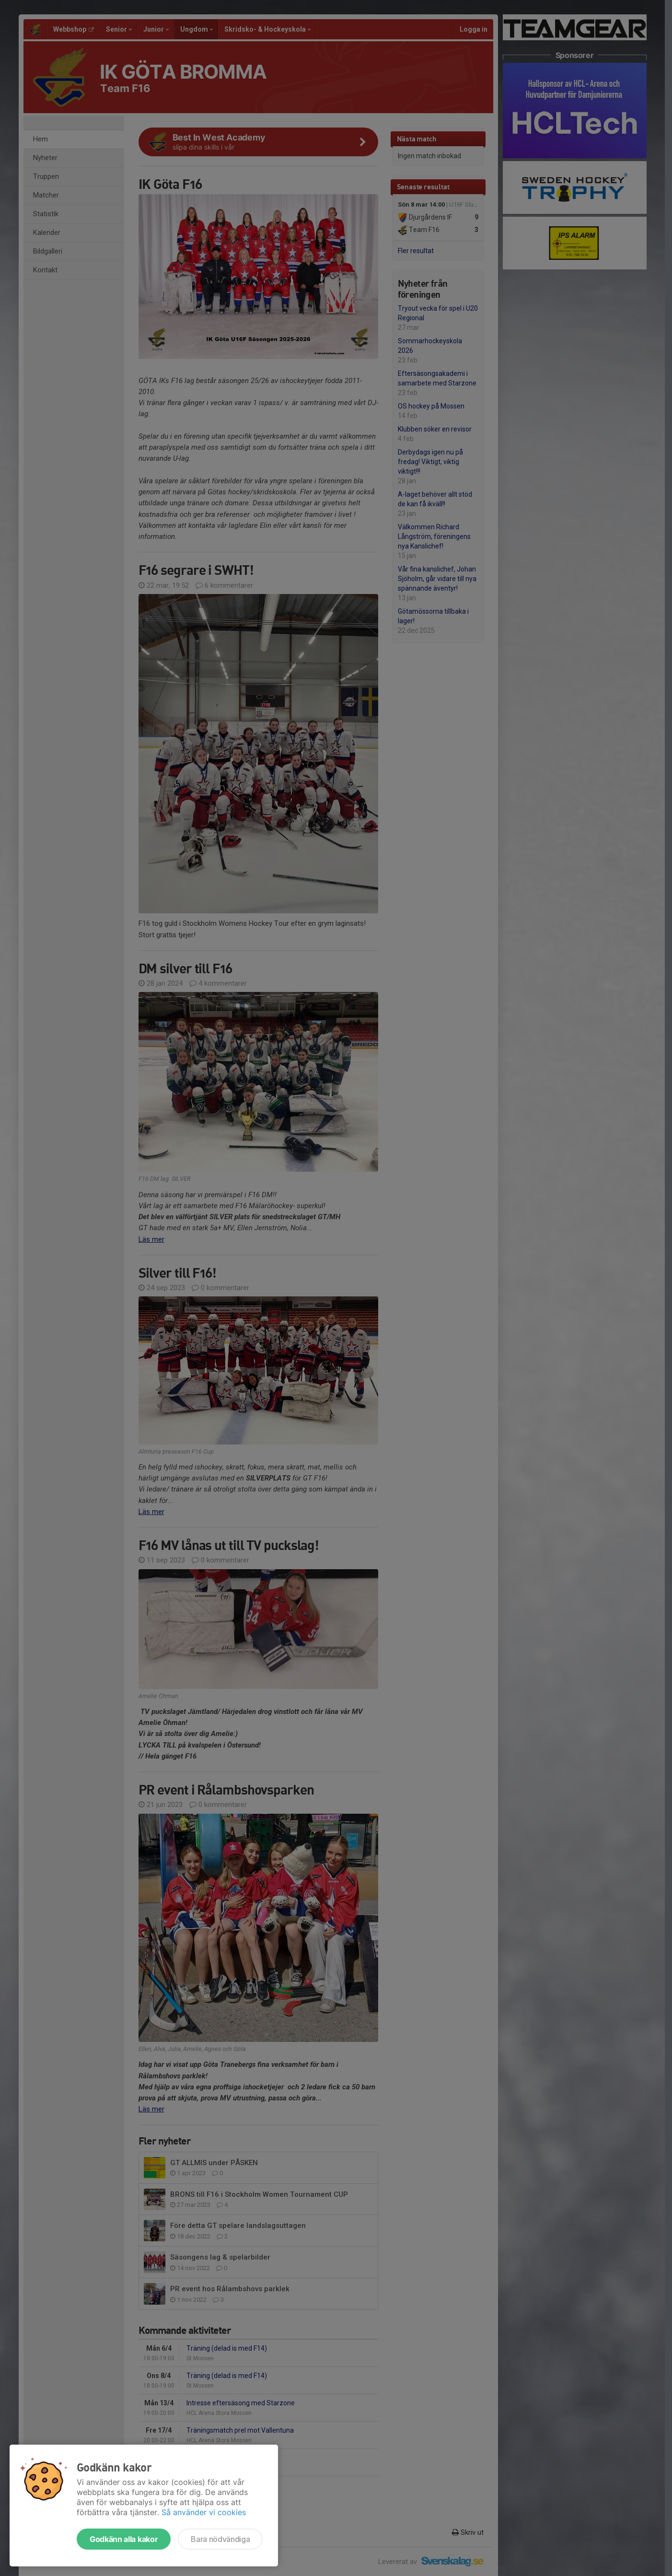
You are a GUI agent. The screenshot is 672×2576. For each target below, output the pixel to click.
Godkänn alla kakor (124, 2539)
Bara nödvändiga (220, 2539)
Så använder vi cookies (204, 2512)
